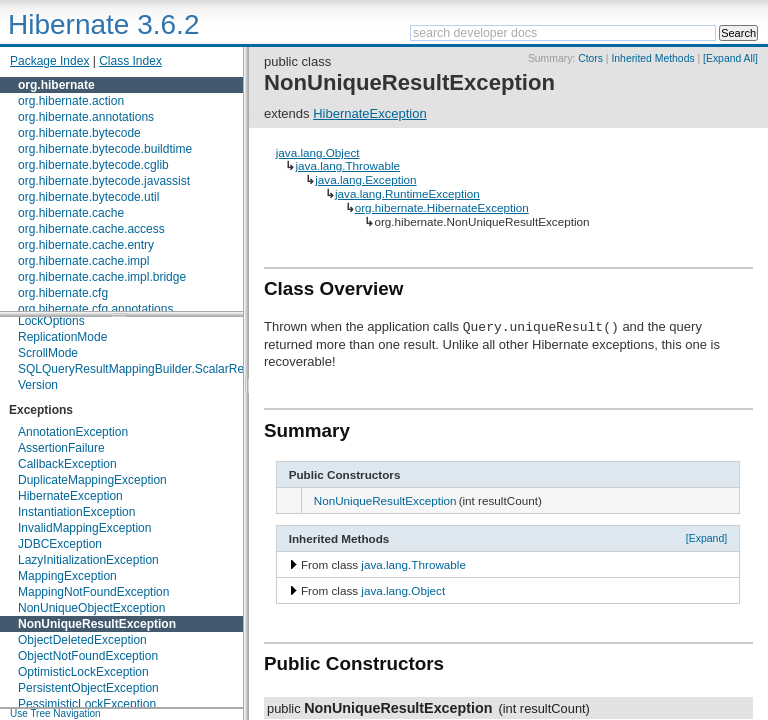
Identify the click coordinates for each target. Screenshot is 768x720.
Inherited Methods (652, 58)
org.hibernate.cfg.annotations (95, 309)
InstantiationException (76, 512)
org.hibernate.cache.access (91, 229)
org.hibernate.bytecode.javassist (104, 181)
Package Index (49, 61)
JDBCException (60, 544)
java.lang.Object (318, 152)
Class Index (130, 61)
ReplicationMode (62, 337)
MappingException (67, 576)
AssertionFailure (61, 448)
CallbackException (67, 464)
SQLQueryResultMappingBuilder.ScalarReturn (141, 369)
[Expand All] (730, 58)
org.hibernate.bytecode (79, 133)
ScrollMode (48, 353)
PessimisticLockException (87, 704)
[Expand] (707, 538)
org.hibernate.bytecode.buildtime (105, 149)
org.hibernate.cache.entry (86, 245)
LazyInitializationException (88, 560)
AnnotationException (73, 432)
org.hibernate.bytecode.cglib (93, 165)
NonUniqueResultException (97, 624)
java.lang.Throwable (347, 165)
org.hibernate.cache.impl (83, 261)
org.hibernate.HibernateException (442, 207)
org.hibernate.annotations (86, 117)
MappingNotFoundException (93, 592)
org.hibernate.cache (71, 213)
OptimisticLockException (83, 672)
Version (38, 385)
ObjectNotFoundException (88, 656)
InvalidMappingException (84, 528)
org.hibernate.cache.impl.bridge (102, 277)
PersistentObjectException (88, 688)
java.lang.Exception (365, 179)
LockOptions (51, 321)
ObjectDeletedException (82, 640)
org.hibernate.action (71, 101)
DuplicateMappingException (92, 480)
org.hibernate (56, 85)
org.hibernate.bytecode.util (88, 197)
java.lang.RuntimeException (407, 193)
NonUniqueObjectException (91, 608)
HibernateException (70, 496)
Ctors (590, 58)
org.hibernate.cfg (63, 293)
